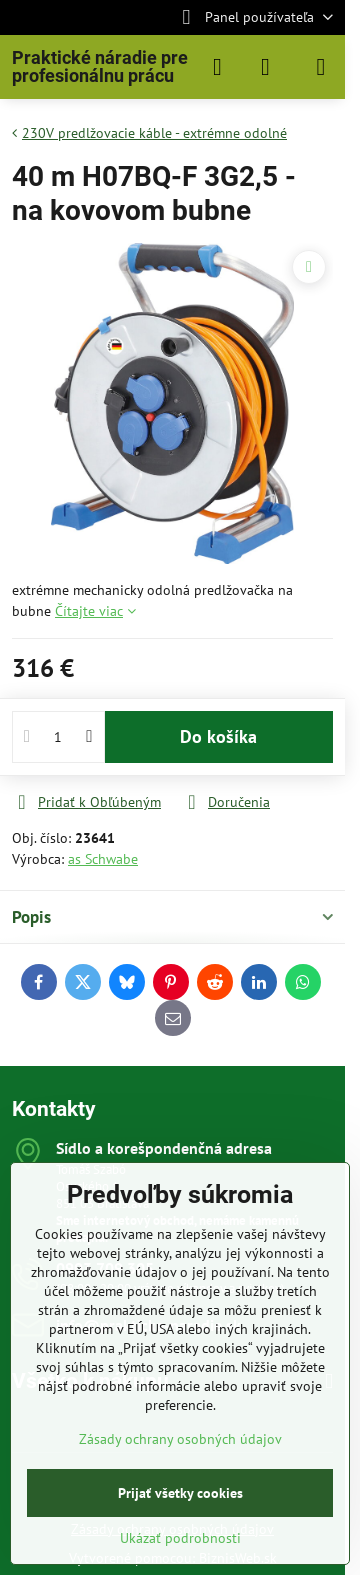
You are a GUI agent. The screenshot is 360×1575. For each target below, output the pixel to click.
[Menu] (321, 67)
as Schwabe (103, 859)
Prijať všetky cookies (180, 1493)
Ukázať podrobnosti (180, 1538)
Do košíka (218, 736)
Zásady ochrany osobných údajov (180, 1439)
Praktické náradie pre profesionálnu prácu (100, 67)
